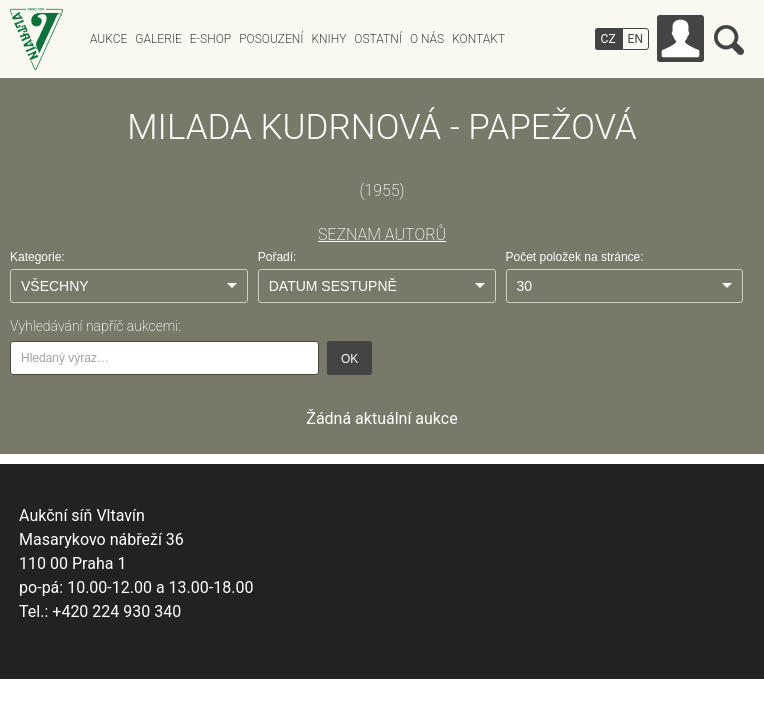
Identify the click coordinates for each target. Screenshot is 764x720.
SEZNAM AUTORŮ (382, 234)
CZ (608, 39)
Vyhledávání (729, 40)
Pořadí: (277, 257)
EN (635, 39)
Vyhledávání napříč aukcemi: (95, 326)
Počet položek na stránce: (575, 257)
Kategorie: (37, 257)
